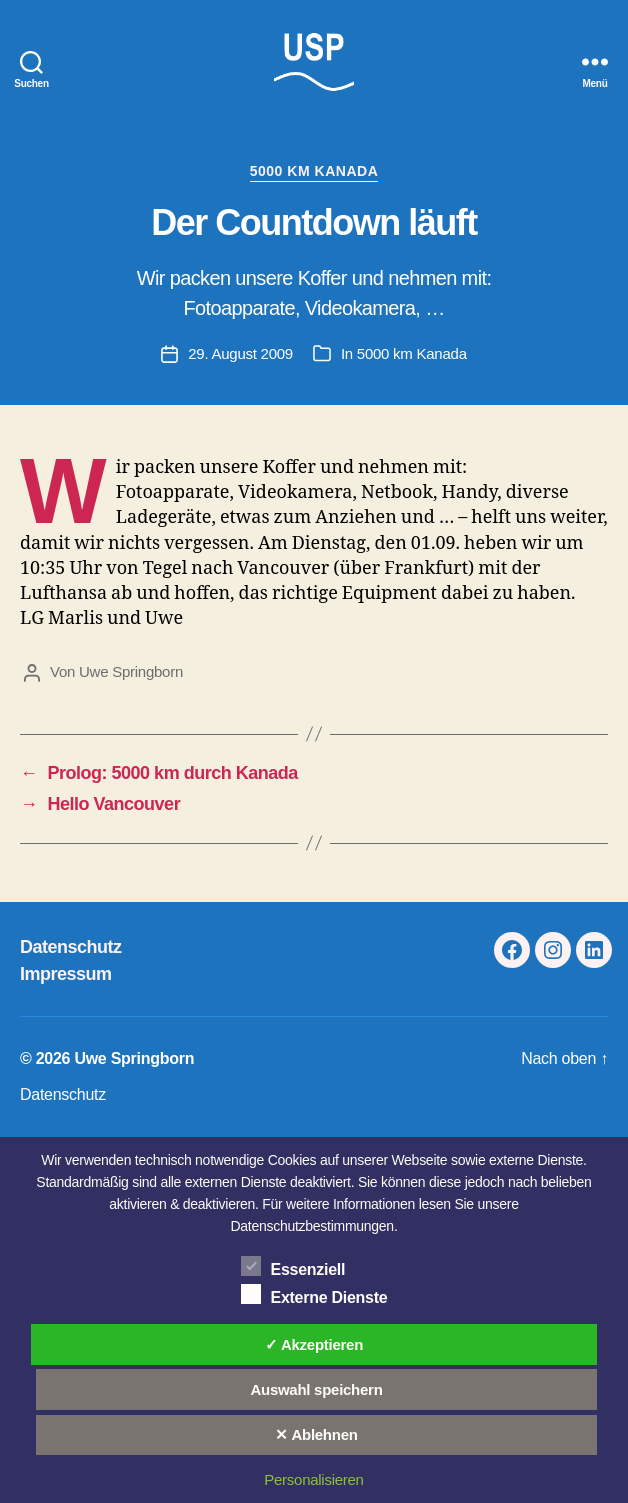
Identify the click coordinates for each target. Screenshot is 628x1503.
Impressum (66, 974)
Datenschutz (71, 947)
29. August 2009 (240, 353)
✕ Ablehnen (316, 1434)
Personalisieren (313, 1479)
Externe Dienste (314, 1294)
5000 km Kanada (314, 171)
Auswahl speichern (316, 1389)
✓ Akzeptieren (314, 1344)
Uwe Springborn (131, 671)
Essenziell (293, 1266)
